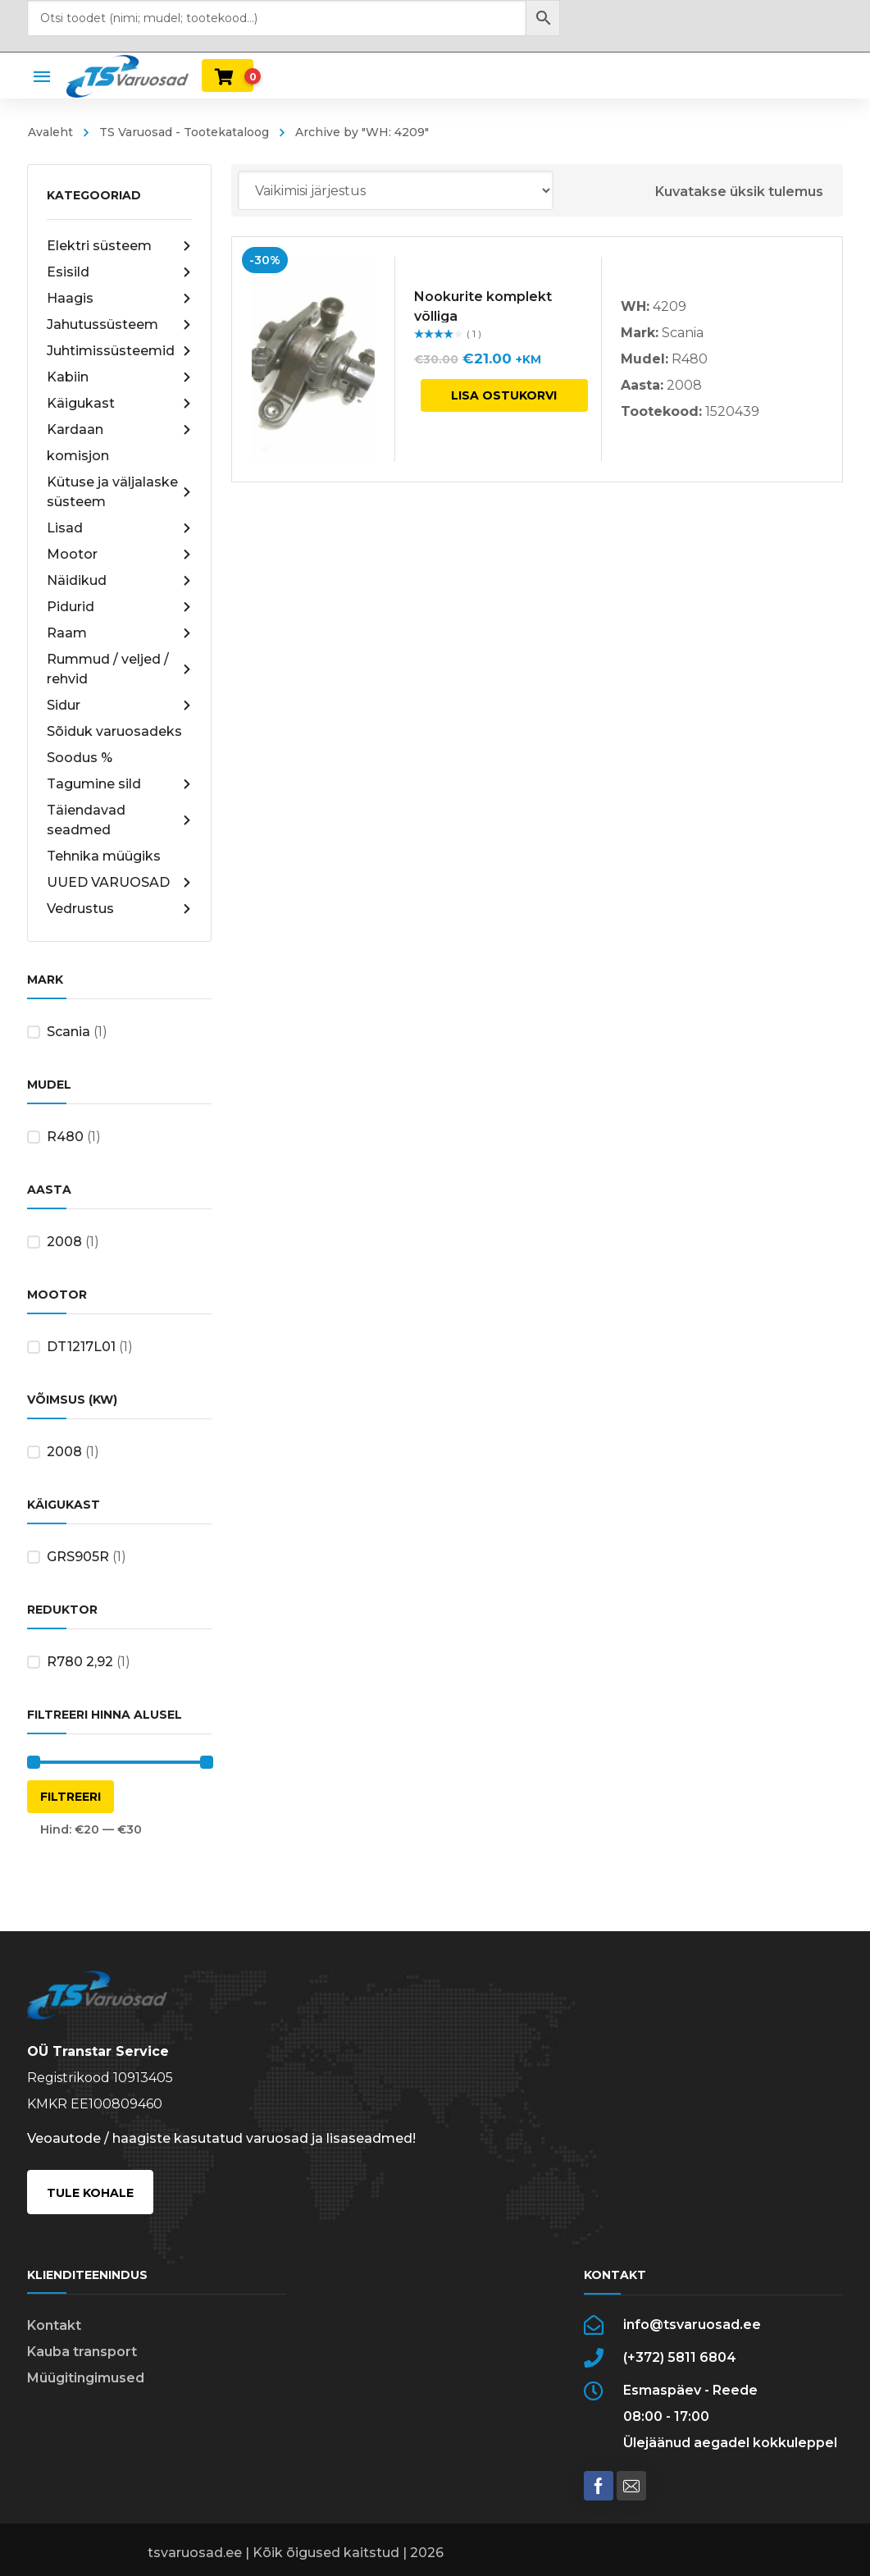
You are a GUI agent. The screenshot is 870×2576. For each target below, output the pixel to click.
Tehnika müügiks (104, 856)
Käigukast (119, 404)
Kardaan (119, 430)
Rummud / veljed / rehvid (119, 669)
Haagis (119, 298)
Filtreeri (70, 1796)
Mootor (119, 554)
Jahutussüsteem (119, 325)
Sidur (119, 705)
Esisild (119, 272)
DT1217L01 (81, 1346)
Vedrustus (119, 909)
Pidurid (119, 607)
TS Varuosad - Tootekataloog (184, 132)
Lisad (119, 528)
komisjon (78, 456)
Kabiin (119, 377)
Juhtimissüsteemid (119, 351)
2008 (64, 1241)
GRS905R (78, 1556)
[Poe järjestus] (395, 190)
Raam (119, 633)
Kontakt (54, 2325)
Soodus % (79, 757)
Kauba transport (82, 2351)
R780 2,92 (80, 1661)
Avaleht (50, 132)
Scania (68, 1031)
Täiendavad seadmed (119, 820)
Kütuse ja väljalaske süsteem (119, 491)
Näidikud (119, 581)
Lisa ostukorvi (504, 395)
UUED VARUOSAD (119, 883)
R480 (65, 1136)
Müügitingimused (85, 2378)
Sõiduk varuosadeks (114, 731)
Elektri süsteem (119, 246)
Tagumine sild (119, 784)
